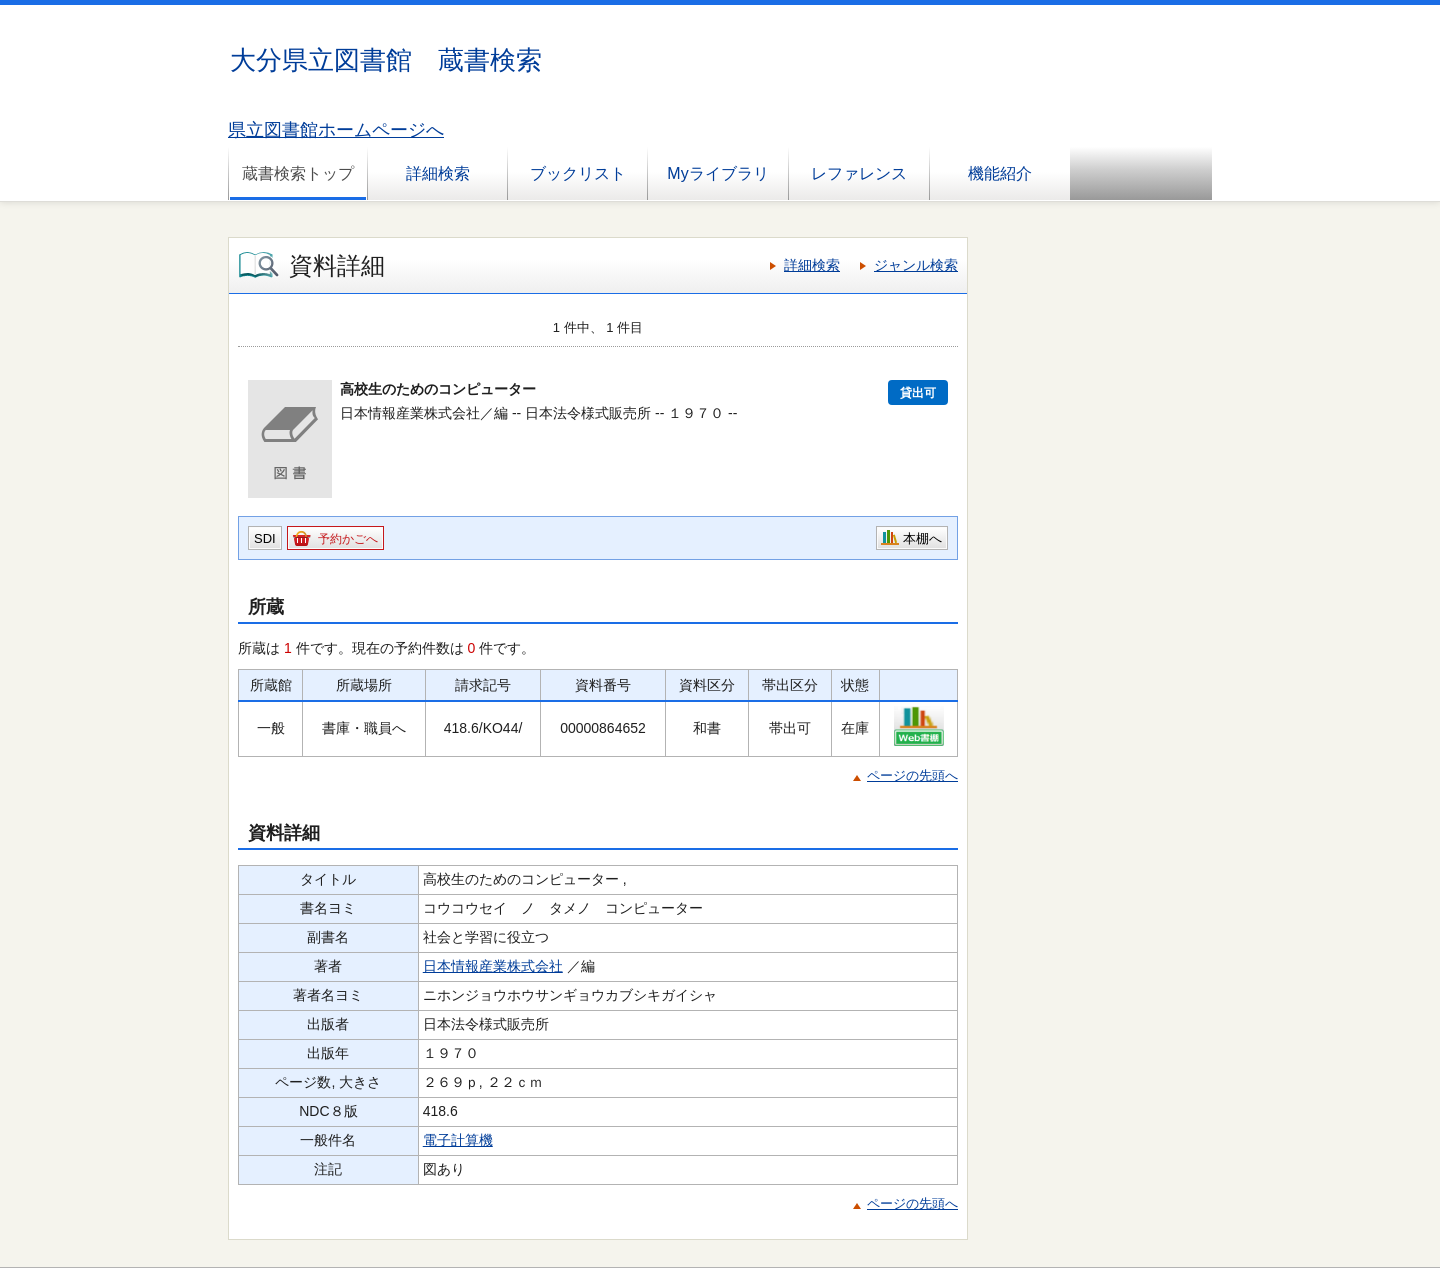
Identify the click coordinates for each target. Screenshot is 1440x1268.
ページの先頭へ (912, 775)
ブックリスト (578, 173)
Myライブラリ (717, 173)
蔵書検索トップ (298, 173)
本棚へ (922, 538)
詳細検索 (438, 173)
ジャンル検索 (916, 265)
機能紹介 (1000, 173)
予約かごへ (348, 539)
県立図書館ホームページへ (336, 130)
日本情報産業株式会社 (493, 966)
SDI (265, 538)
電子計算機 (458, 1140)
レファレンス (859, 173)
